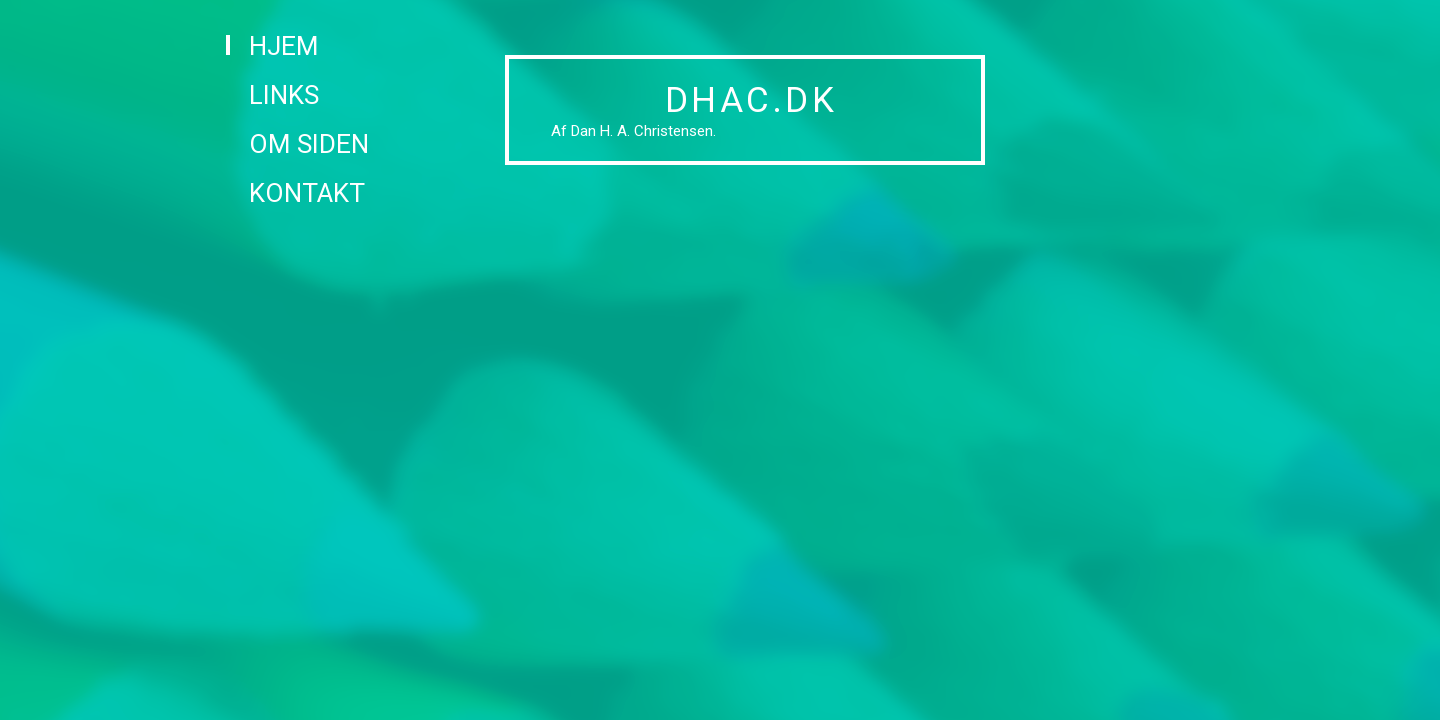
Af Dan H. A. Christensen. (633, 131)
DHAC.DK (751, 100)
